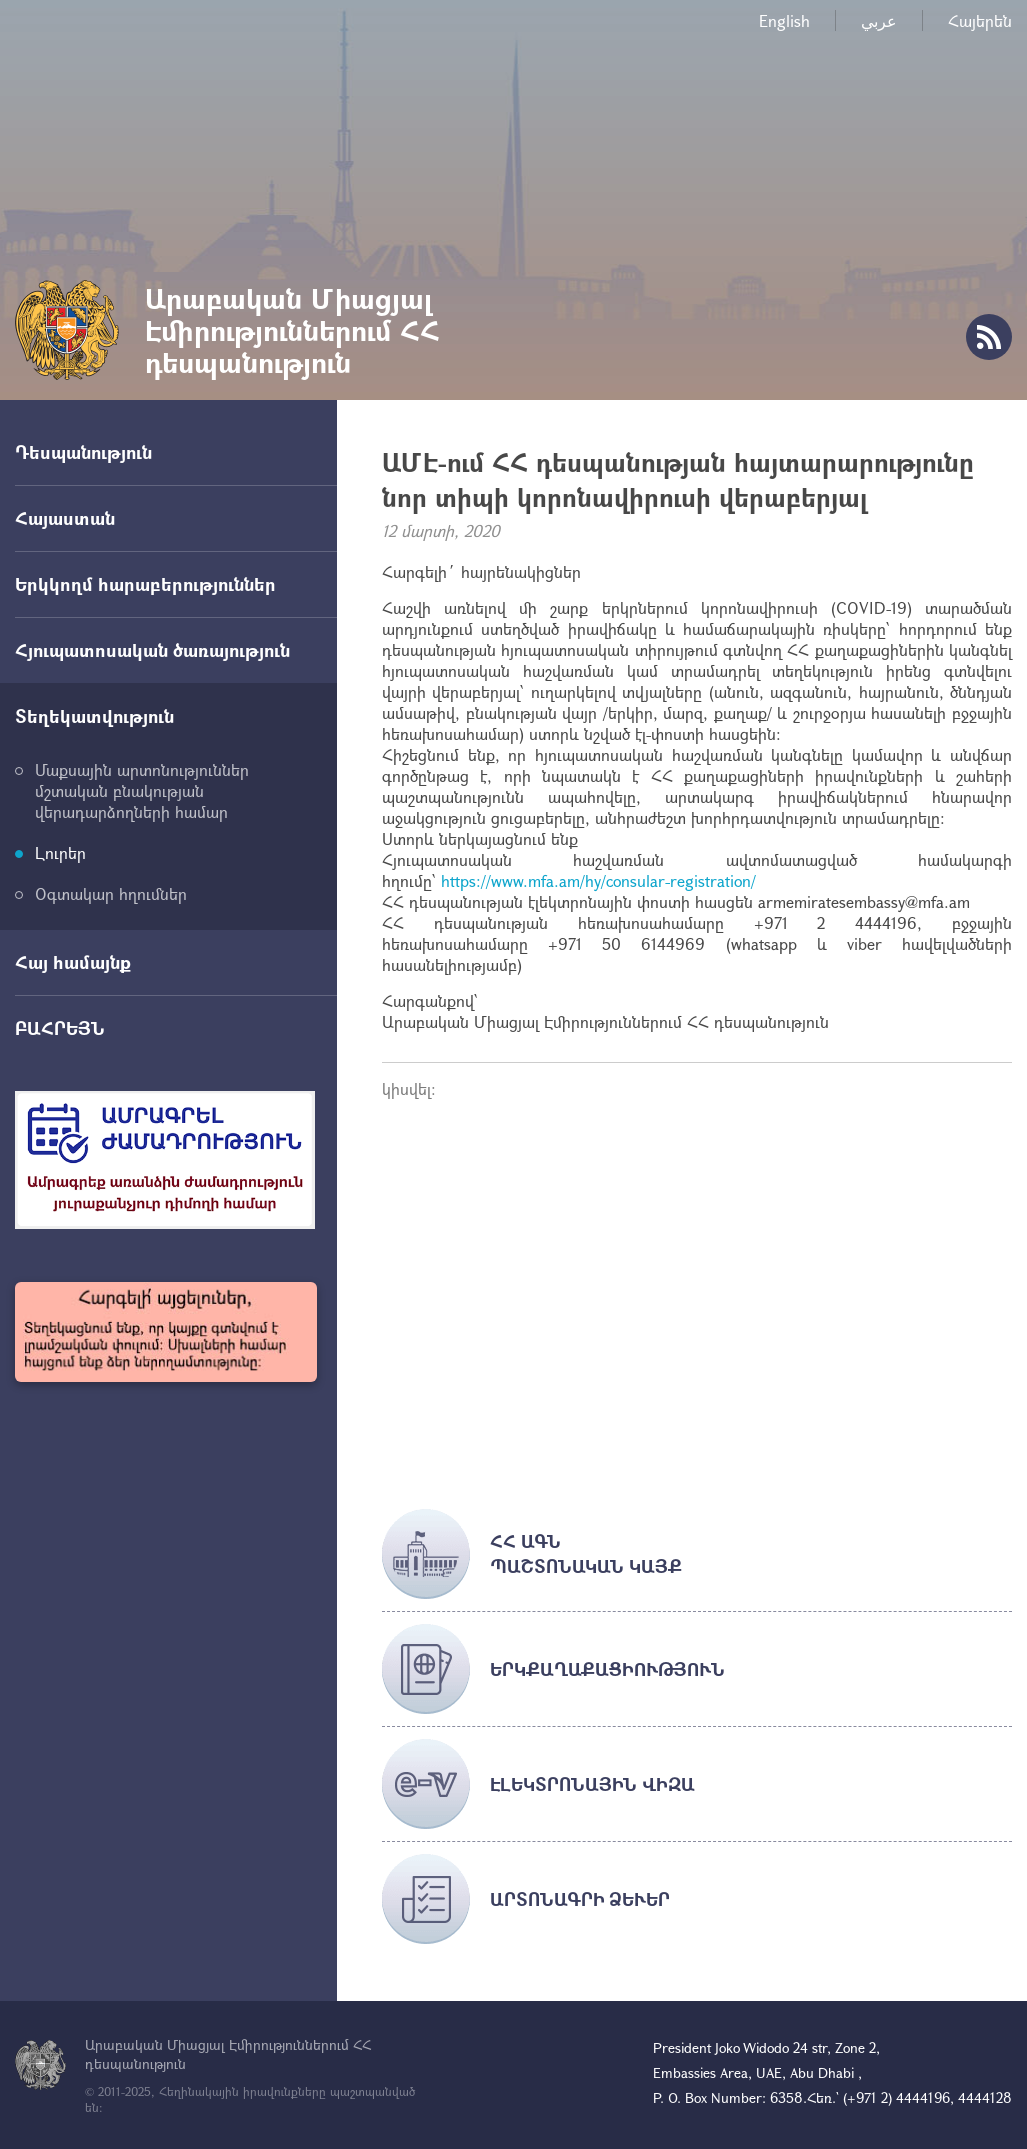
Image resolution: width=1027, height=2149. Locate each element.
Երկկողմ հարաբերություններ (145, 584)
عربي (879, 20)
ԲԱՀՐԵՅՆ (60, 1028)
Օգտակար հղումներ (111, 893)
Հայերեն (980, 20)
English (784, 20)
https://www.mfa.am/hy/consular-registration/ (598, 880)
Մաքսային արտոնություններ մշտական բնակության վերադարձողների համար (142, 790)
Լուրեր (60, 852)
